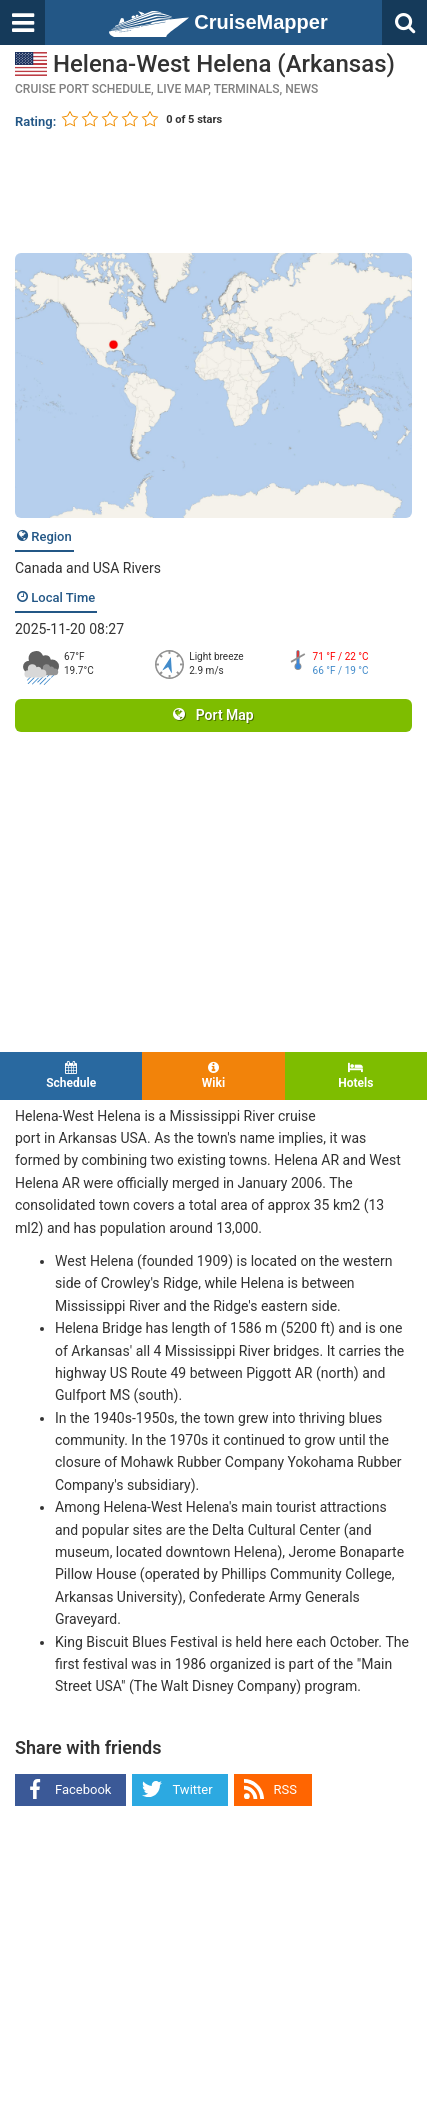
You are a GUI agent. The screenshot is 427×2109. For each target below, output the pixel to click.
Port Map (213, 715)
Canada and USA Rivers (88, 568)
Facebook (83, 1789)
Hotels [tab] (356, 1075)
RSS (285, 1789)
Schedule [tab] (71, 1075)
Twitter (192, 1789)
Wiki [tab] (213, 1075)
